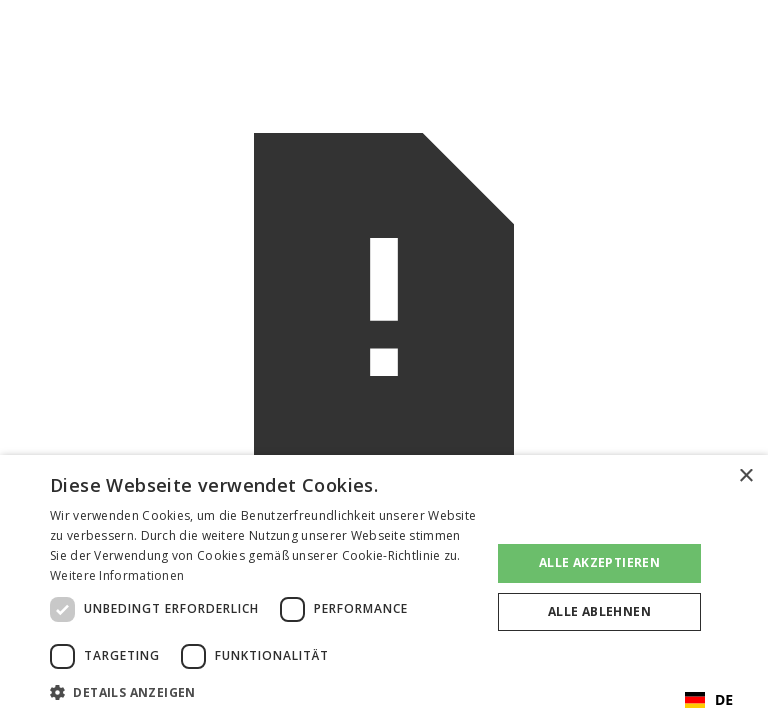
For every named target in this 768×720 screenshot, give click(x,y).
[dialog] (384, 587)
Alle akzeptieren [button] (599, 562)
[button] (264, 693)
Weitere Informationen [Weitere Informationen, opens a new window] (117, 575)
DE (709, 699)
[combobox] (709, 700)
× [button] (745, 476)
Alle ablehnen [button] (599, 611)
